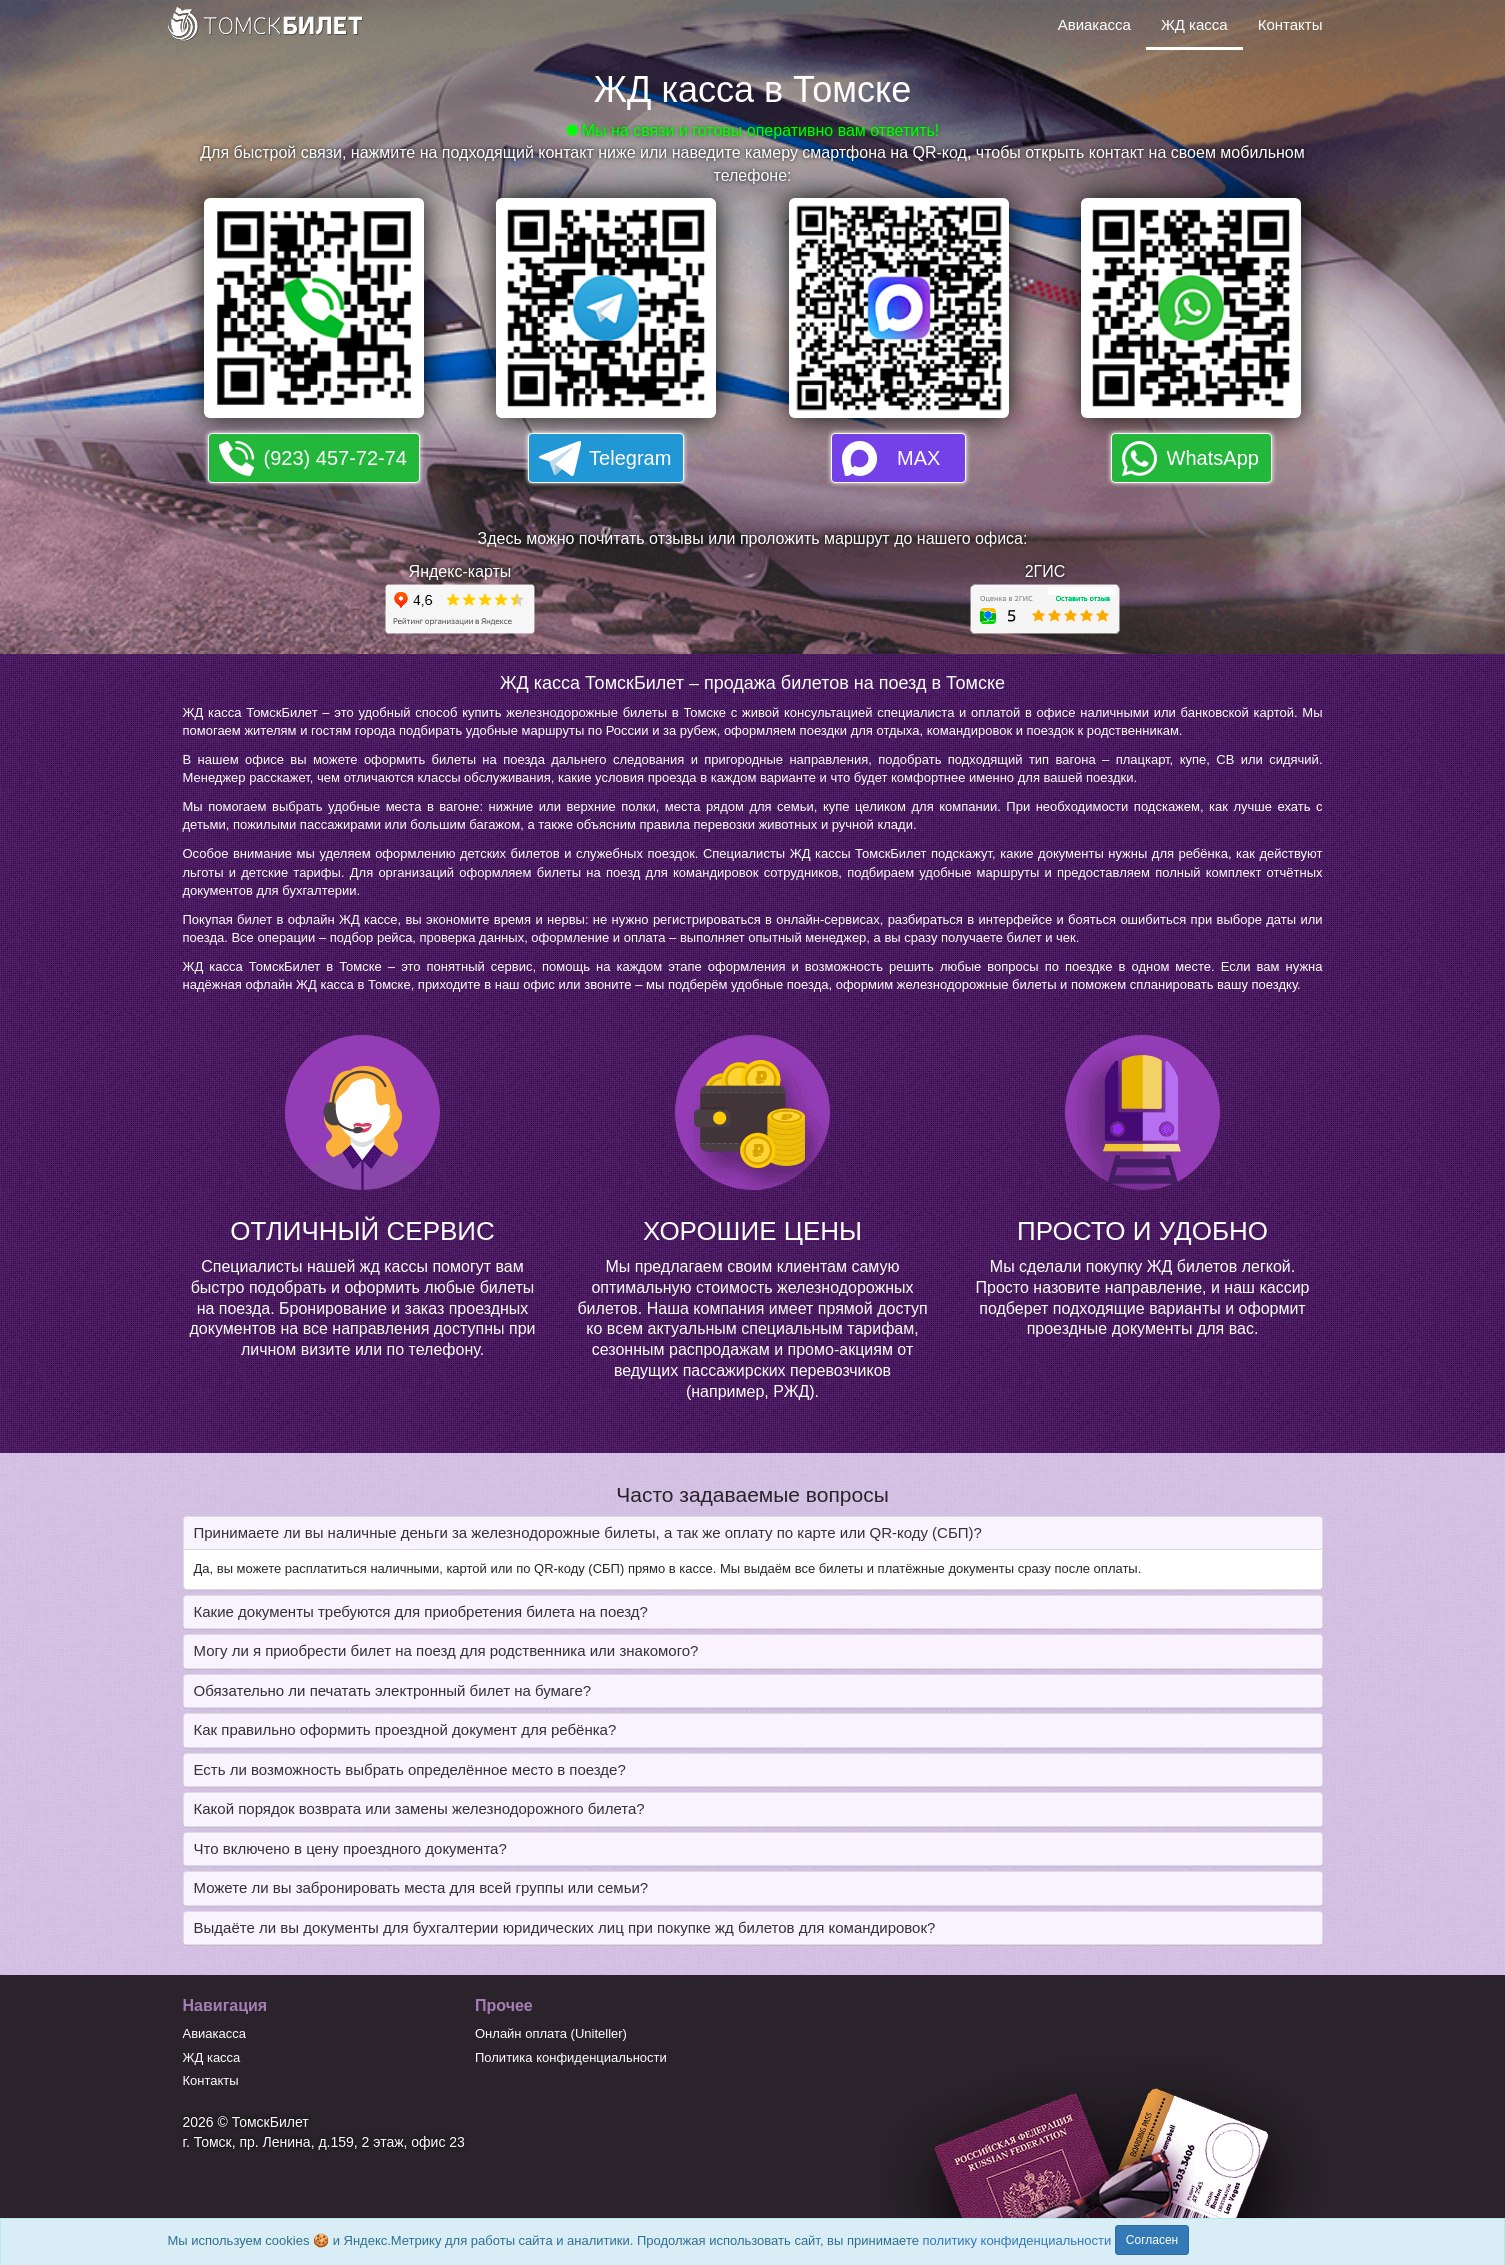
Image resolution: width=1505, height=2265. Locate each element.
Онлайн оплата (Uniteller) (551, 2033)
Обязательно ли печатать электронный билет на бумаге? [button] (393, 1690)
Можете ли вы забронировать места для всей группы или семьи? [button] (421, 1887)
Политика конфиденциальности (571, 2057)
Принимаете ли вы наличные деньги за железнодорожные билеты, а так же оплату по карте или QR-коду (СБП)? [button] (588, 1532)
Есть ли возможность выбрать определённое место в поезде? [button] (410, 1769)
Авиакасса (1094, 24)
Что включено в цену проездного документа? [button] (350, 1848)
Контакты (1290, 24)
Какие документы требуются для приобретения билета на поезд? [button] (421, 1611)
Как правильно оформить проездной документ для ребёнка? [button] (405, 1729)
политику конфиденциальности (1017, 2240)
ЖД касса (1194, 24)
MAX (918, 458)
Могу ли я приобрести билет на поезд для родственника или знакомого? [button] (446, 1650)
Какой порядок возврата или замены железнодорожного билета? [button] (419, 1808)
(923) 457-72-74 (335, 458)
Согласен (1152, 2240)
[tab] (753, 1533)
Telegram (630, 458)
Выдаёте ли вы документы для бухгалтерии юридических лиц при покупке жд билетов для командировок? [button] (565, 1927)
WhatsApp (1213, 458)
